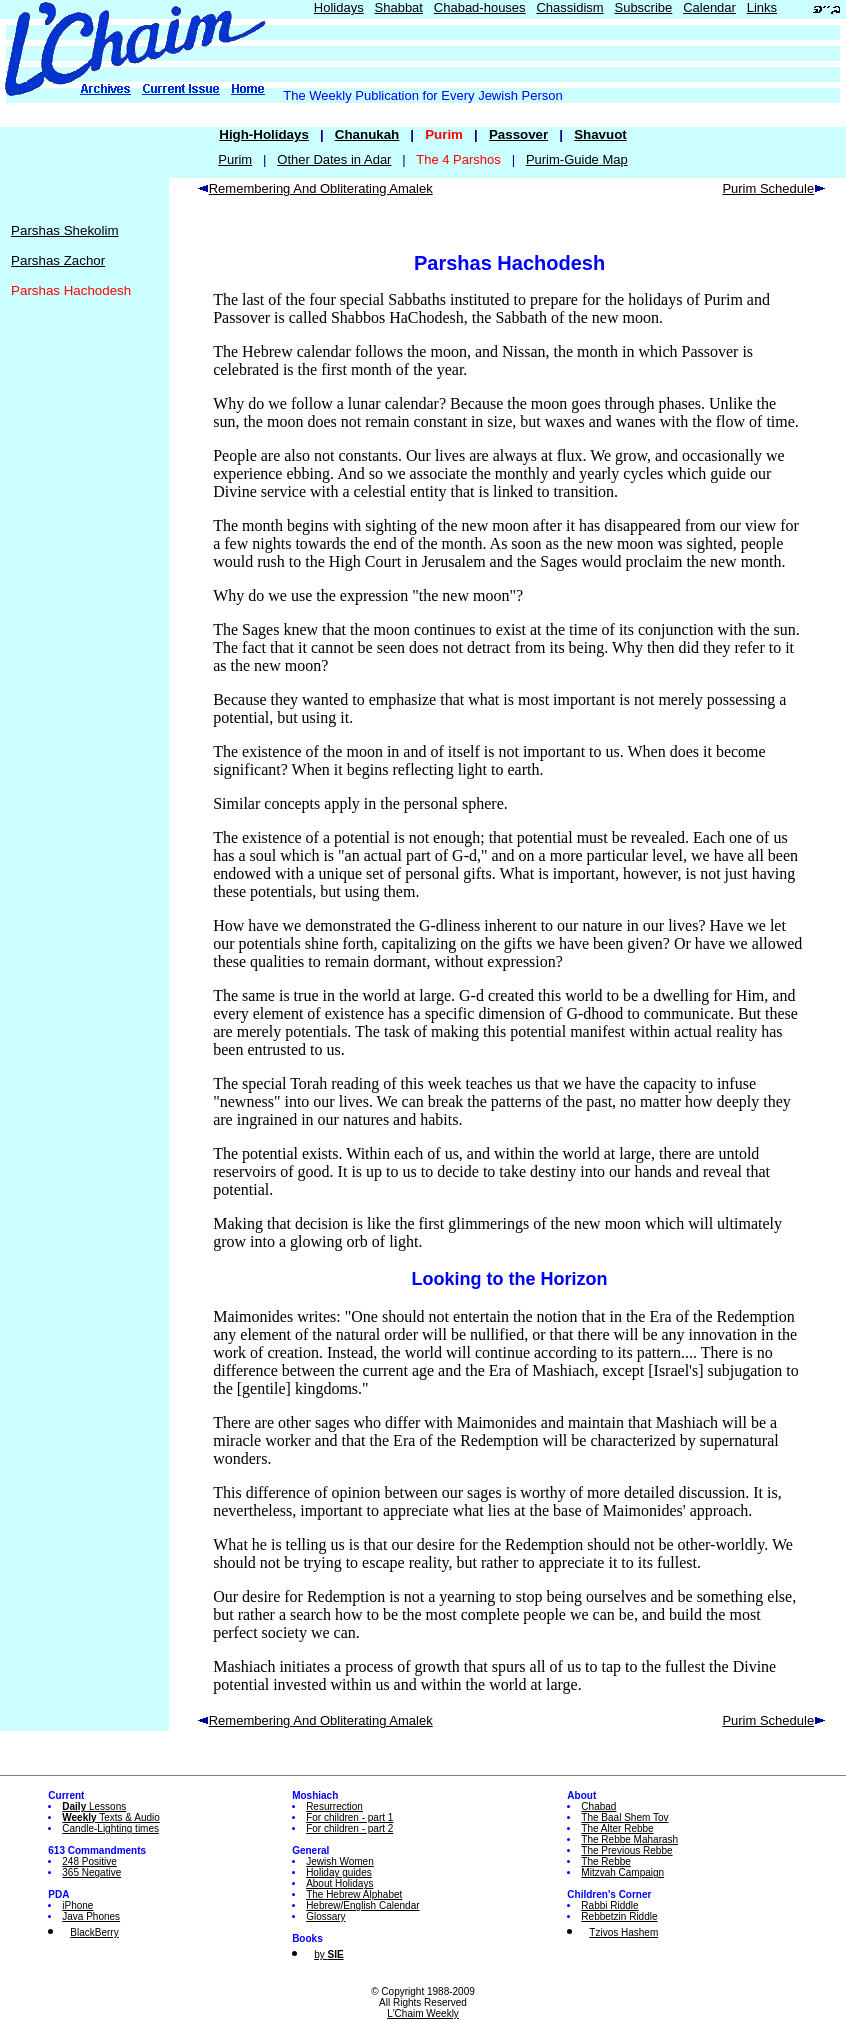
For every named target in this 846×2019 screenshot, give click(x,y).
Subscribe (643, 7)
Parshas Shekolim (64, 230)
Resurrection (334, 1806)
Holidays (339, 7)
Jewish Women (340, 1861)
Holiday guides (339, 1872)
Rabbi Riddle (609, 1905)
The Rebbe (605, 1861)
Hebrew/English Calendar (362, 1905)
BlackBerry (94, 1932)
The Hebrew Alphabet (354, 1894)
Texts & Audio (111, 1817)
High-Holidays (264, 134)
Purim (235, 159)
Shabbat (399, 7)
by (328, 1954)
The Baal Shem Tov (624, 1817)
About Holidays (339, 1883)
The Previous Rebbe (626, 1850)
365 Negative (91, 1872)
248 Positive (89, 1861)
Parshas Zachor (58, 260)
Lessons (94, 1806)
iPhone (77, 1905)
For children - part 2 (349, 1828)
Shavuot (600, 134)
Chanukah (367, 134)
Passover (518, 134)
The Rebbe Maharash (629, 1839)
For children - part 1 (349, 1817)
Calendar (709, 7)
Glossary (325, 1916)
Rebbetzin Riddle (619, 1916)
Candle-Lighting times (110, 1828)
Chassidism (569, 7)
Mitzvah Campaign (622, 1872)
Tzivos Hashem (623, 1932)
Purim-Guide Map (577, 159)
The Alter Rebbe (617, 1828)
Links (762, 7)
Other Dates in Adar (334, 159)
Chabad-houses (480, 7)
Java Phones (91, 1916)
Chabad (598, 1806)
